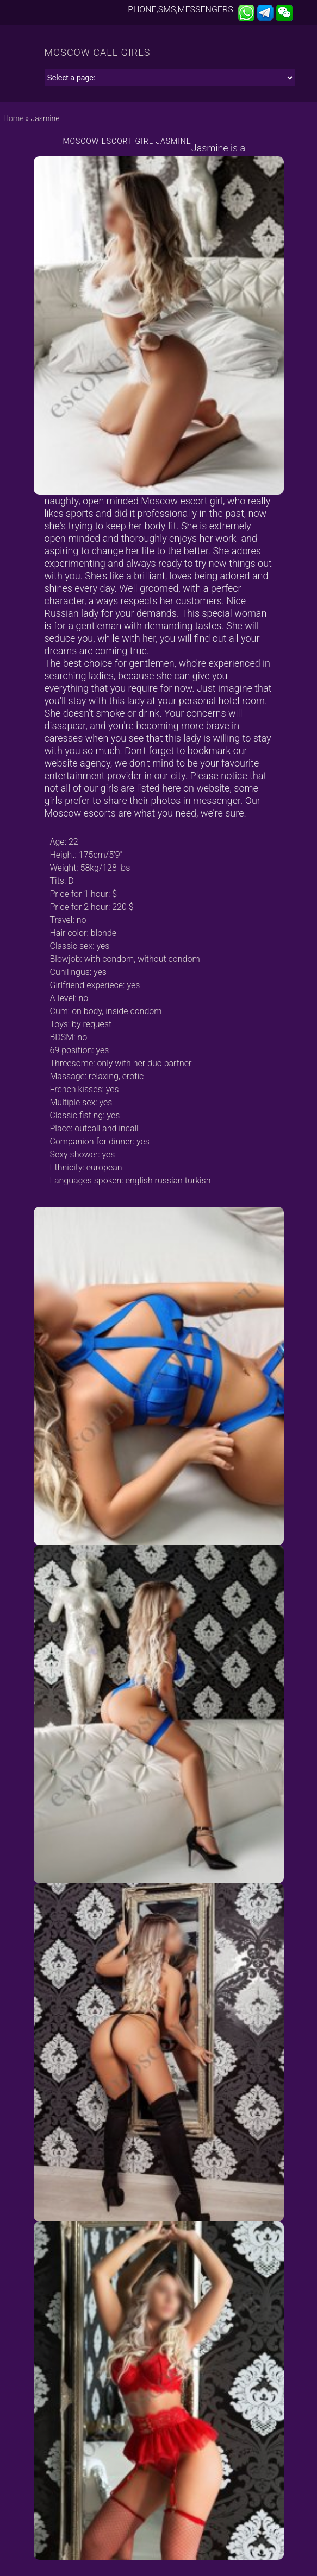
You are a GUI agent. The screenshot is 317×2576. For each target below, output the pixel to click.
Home (13, 118)
